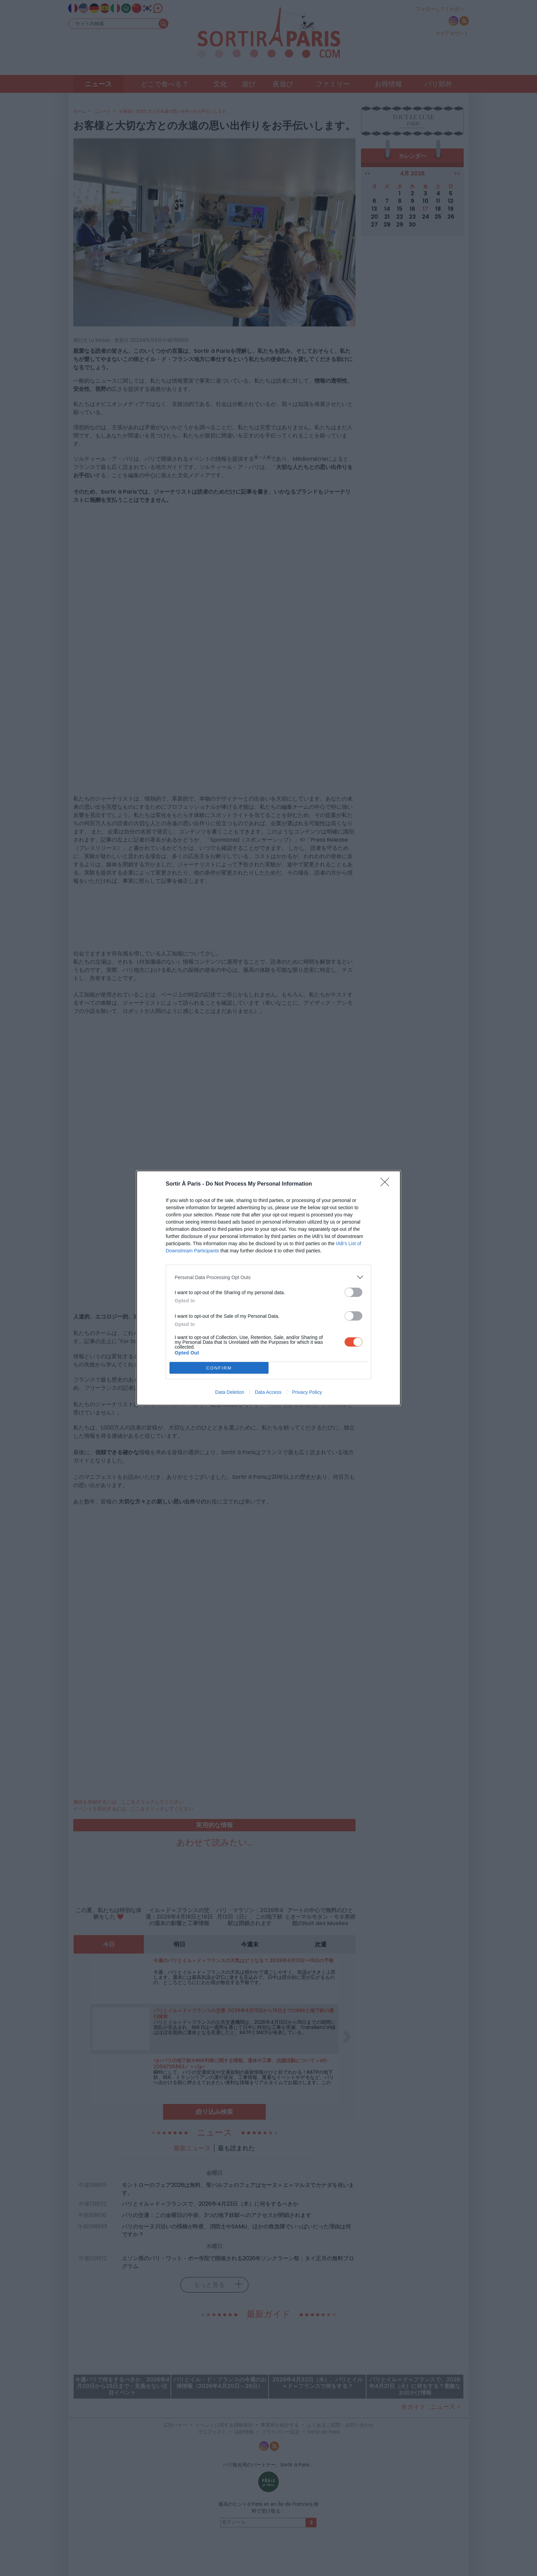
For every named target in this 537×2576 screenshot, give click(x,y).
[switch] (353, 1292)
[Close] (387, 1184)
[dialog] (268, 1288)
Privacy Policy (307, 1392)
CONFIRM (219, 1368)
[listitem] (268, 1277)
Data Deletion (229, 1392)
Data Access (268, 1392)
